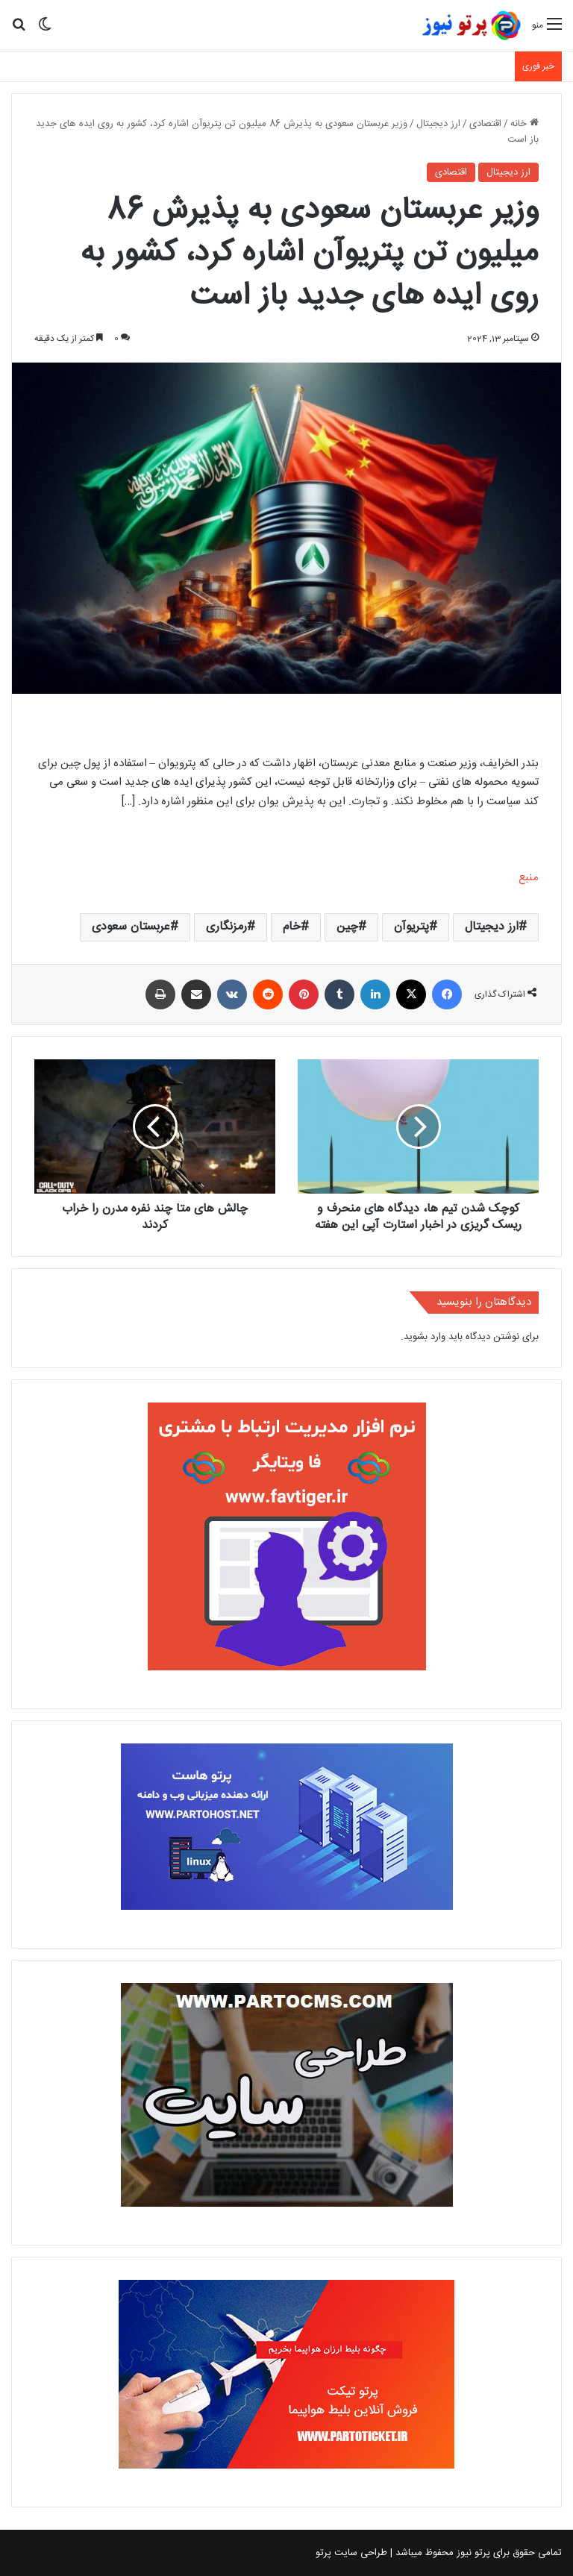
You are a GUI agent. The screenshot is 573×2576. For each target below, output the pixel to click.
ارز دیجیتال (438, 124)
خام (292, 927)
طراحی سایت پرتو (351, 2553)
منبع (529, 877)
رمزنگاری (226, 927)
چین (347, 927)
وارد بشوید (424, 1337)
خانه (524, 124)
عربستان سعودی (131, 927)
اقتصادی (485, 124)
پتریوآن (411, 927)
